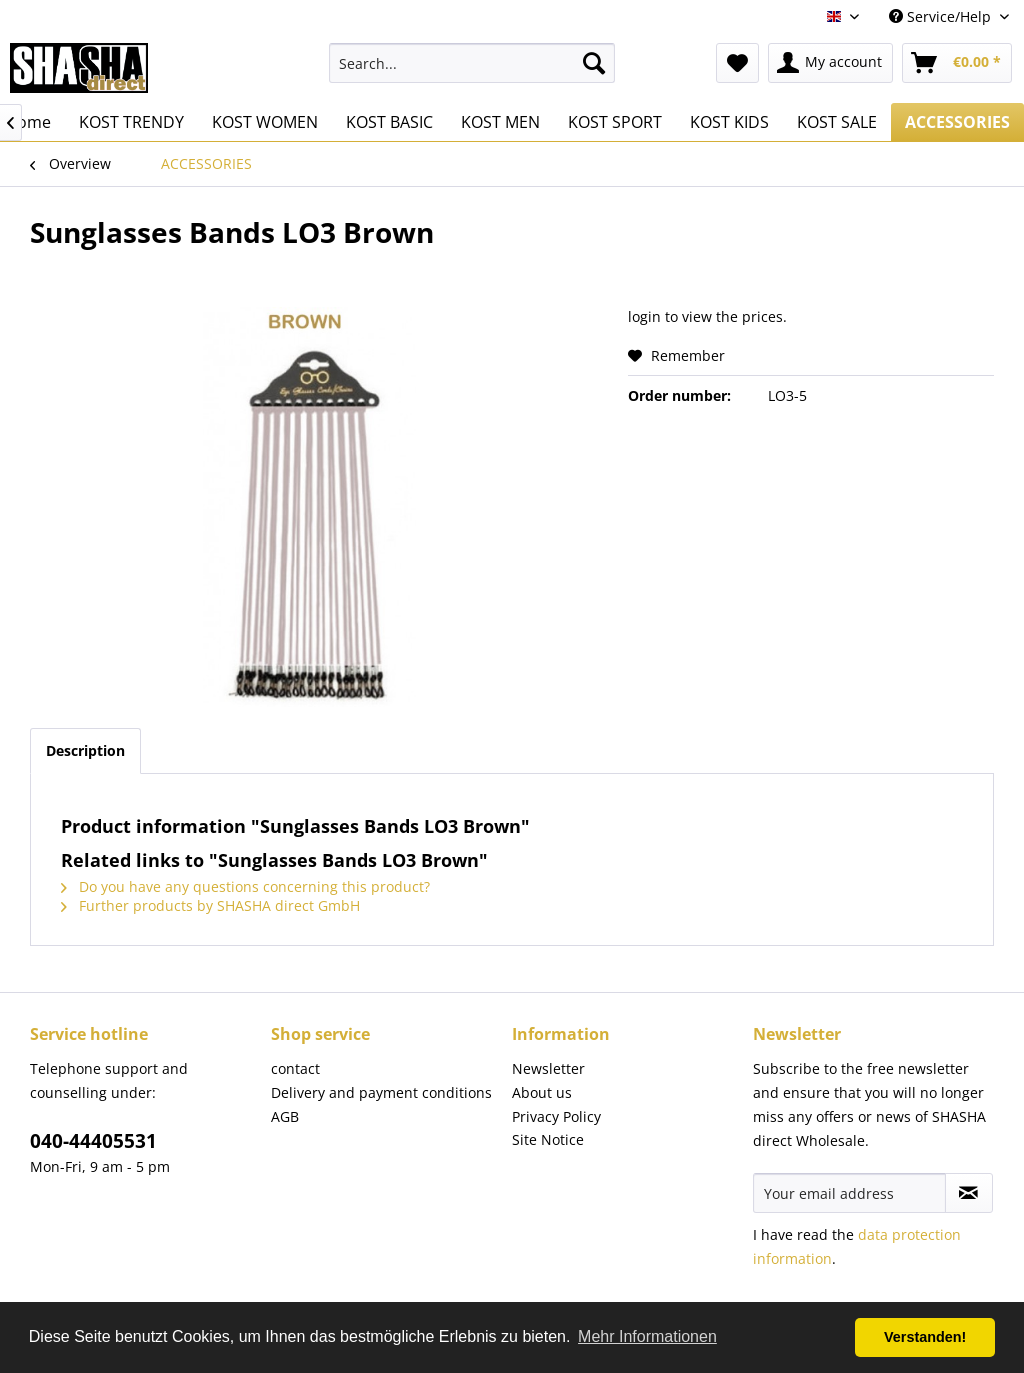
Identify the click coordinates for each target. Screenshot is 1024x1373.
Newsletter (548, 1068)
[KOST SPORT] (615, 122)
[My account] (830, 63)
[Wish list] (737, 63)
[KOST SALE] (837, 122)
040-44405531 (93, 1141)
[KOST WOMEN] (265, 122)
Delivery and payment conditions (381, 1092)
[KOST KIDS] (729, 122)
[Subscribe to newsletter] (969, 1193)
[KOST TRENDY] (131, 122)
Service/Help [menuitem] (942, 16)
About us (542, 1092)
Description (85, 750)
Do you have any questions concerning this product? (245, 886)
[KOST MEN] (500, 122)
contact (295, 1068)
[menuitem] (472, 63)
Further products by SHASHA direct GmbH (210, 905)
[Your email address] (849, 1193)
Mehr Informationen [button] (647, 1336)
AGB (285, 1116)
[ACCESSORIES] (957, 122)
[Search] (594, 63)
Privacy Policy (556, 1116)
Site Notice (548, 1139)
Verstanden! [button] (925, 1337)
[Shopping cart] (957, 63)
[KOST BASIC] (389, 122)
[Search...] (472, 63)
